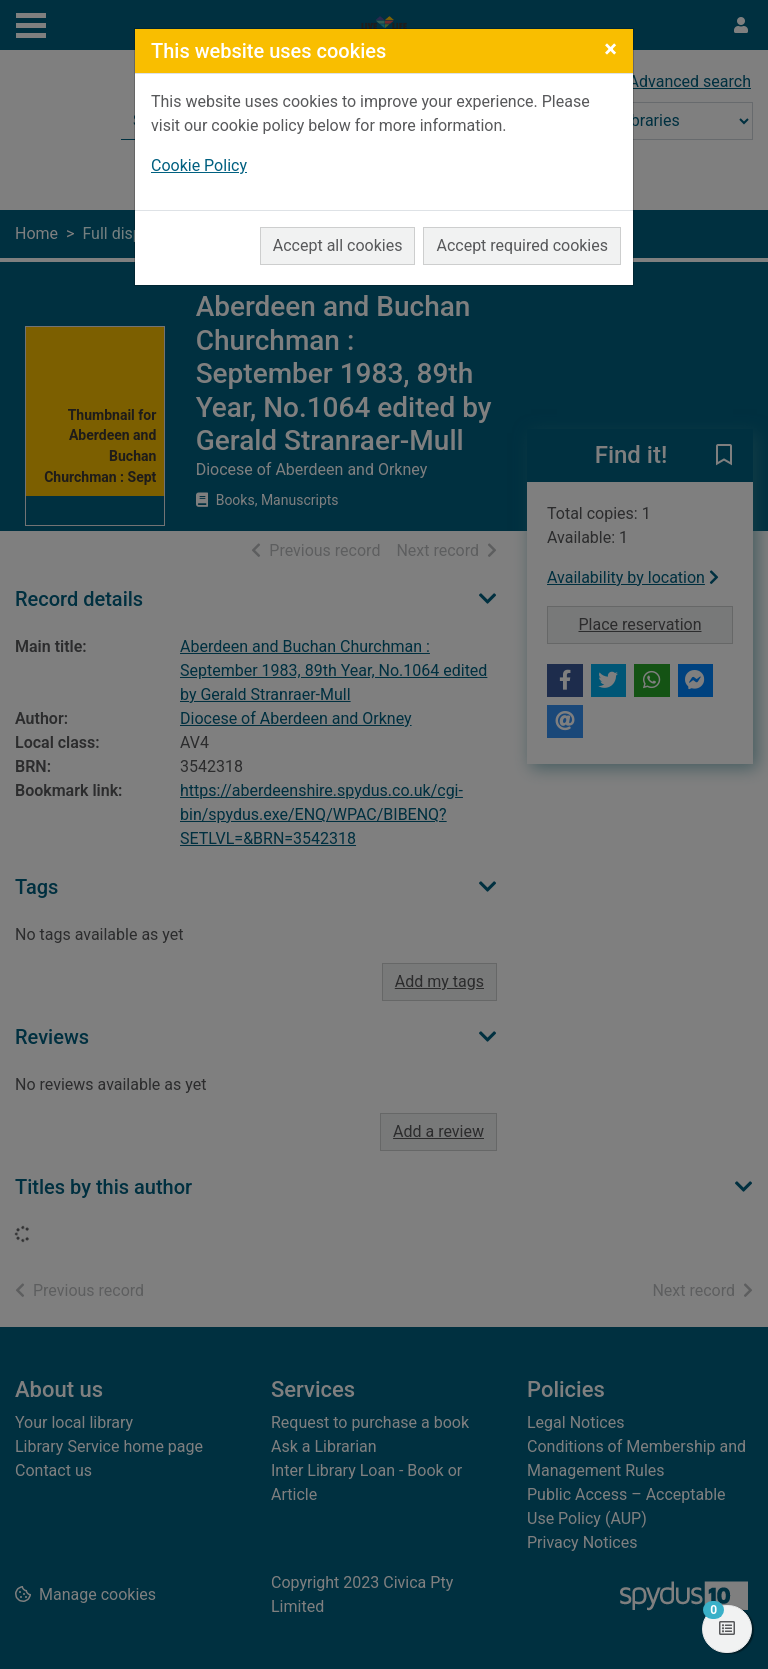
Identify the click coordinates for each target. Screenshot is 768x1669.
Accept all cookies (338, 245)
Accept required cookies (522, 245)
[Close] (610, 49)
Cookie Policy (199, 165)
